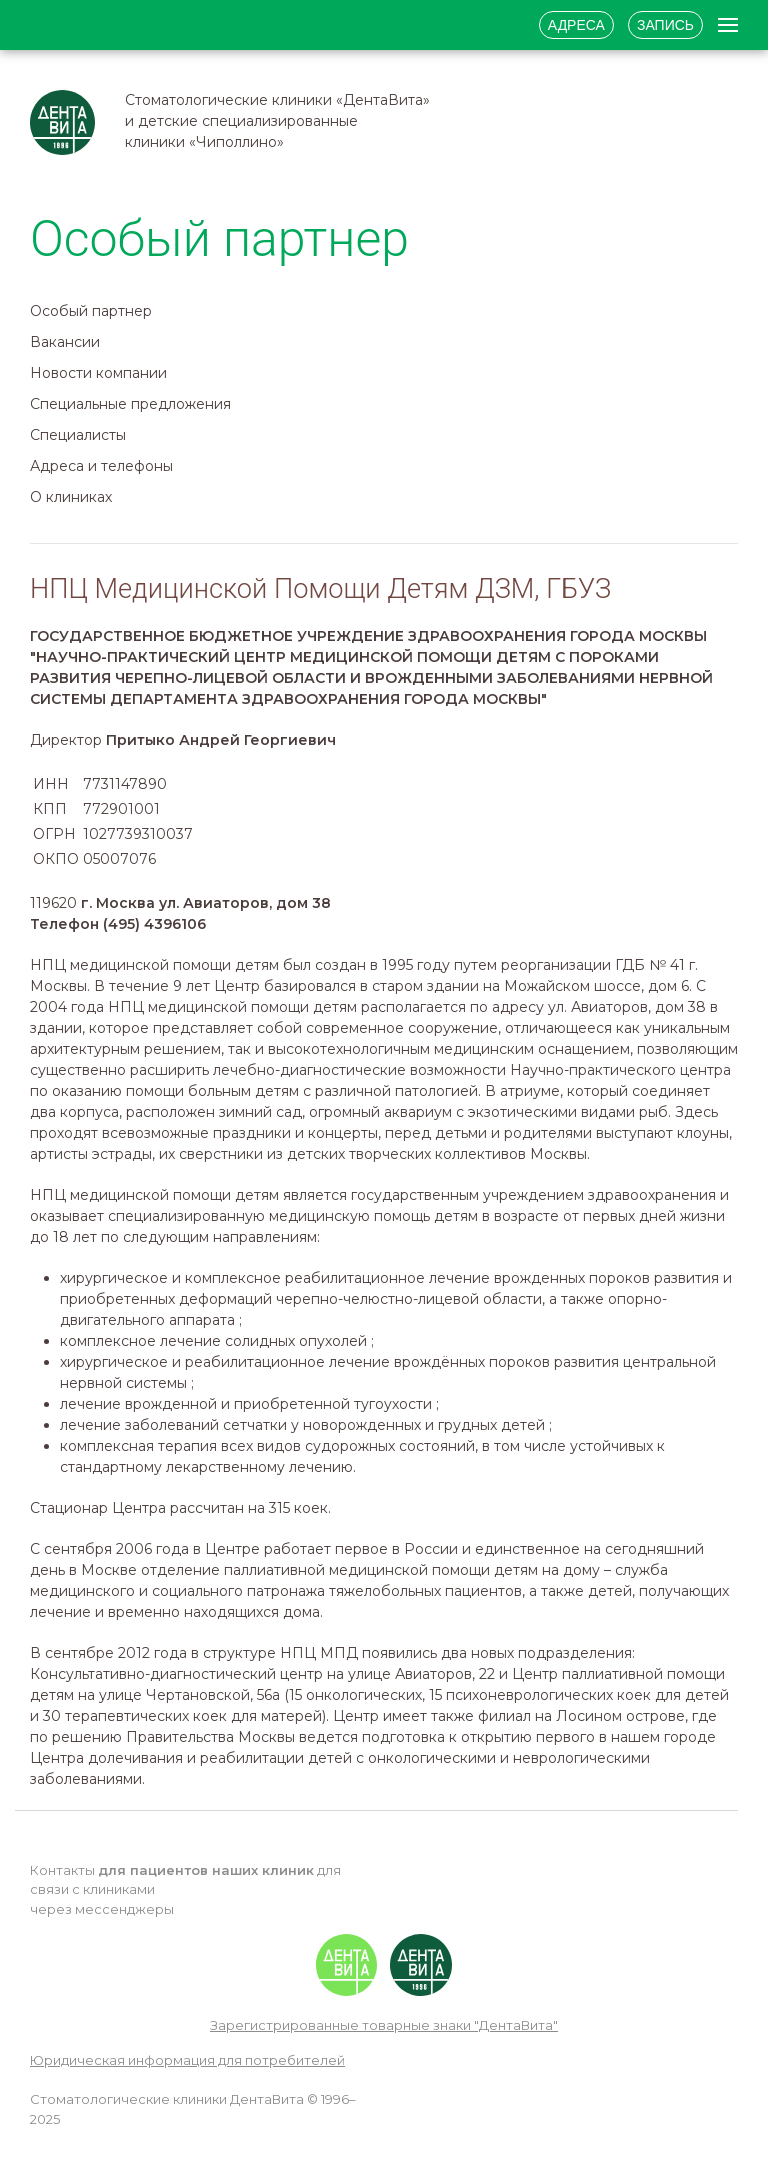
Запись (665, 25)
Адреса (576, 25)
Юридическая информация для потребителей (187, 2060)
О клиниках (71, 497)
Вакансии (65, 342)
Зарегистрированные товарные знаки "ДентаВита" (384, 2025)
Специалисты (78, 435)
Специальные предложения (130, 404)
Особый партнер (91, 311)
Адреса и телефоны (101, 466)
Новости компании (98, 373)
